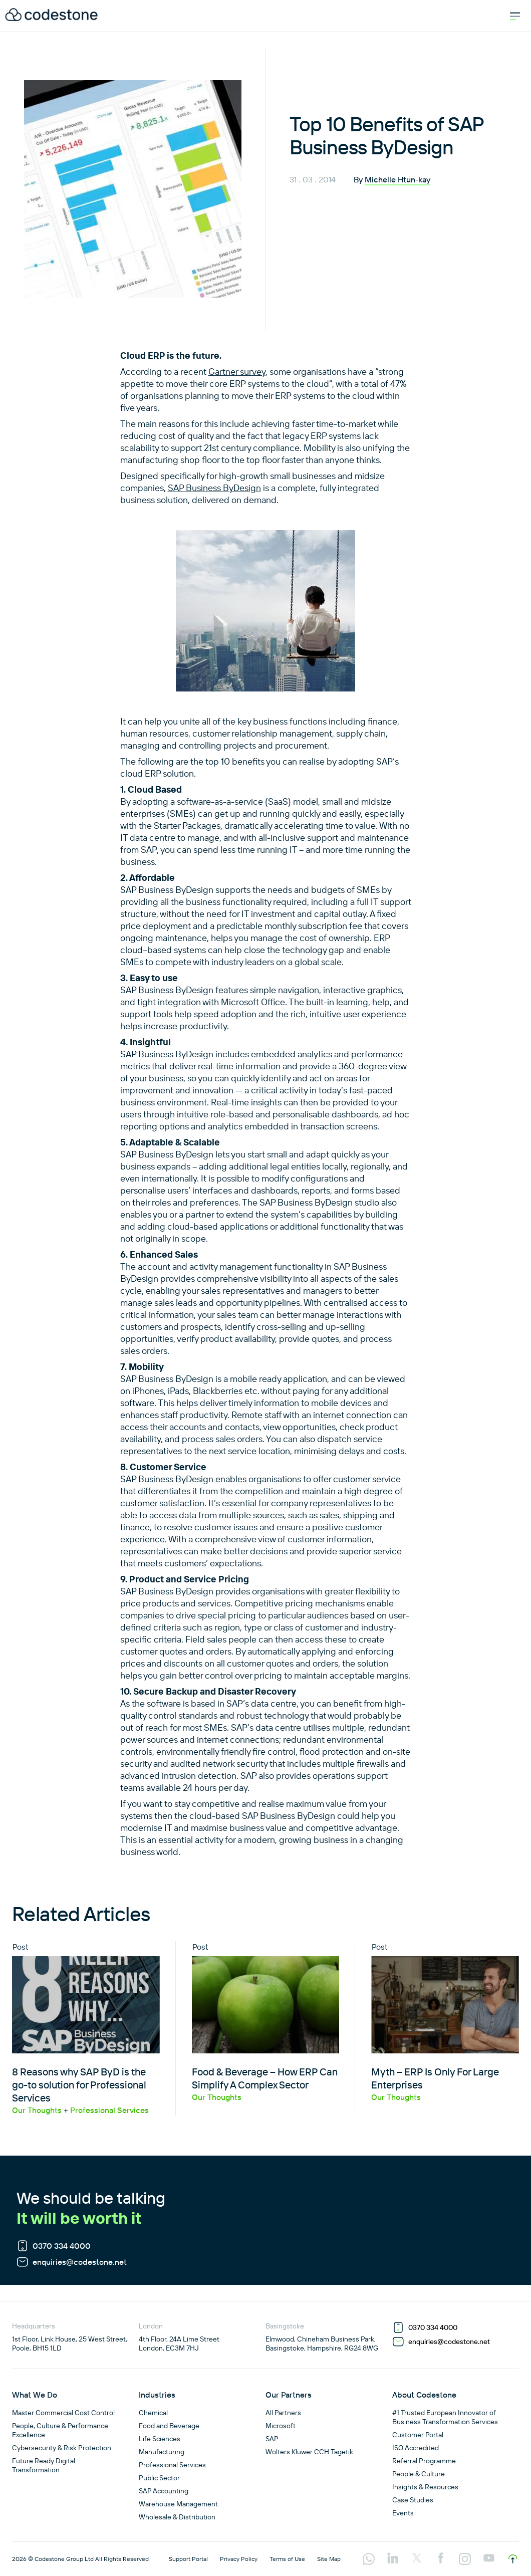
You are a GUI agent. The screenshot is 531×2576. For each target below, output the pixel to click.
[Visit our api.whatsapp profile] (369, 2560)
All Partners (283, 2412)
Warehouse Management (178, 2503)
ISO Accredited (415, 2447)
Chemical (153, 2412)
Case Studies (412, 2499)
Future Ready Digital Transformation (43, 2465)
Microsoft (281, 2425)
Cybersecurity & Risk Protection (61, 2447)
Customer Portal (417, 2434)
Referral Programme (424, 2460)
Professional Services (172, 2464)
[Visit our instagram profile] (465, 2560)
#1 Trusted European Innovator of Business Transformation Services (445, 2417)
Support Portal (188, 2558)
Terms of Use (287, 2558)
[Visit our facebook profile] (441, 2559)
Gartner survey (237, 371)
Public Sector (159, 2477)
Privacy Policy (238, 2558)
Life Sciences (159, 2438)
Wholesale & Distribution (177, 2516)
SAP (272, 2438)
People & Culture (418, 2473)
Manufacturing (161, 2451)
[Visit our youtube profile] (489, 2559)
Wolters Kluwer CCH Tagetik (309, 2451)
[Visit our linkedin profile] (393, 2559)
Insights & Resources (425, 2486)
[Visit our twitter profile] (417, 2559)
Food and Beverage (169, 2425)
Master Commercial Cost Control (63, 2412)
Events (403, 2512)
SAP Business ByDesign (214, 488)
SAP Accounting (163, 2490)
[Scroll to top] (513, 2559)
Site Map (329, 2558)
